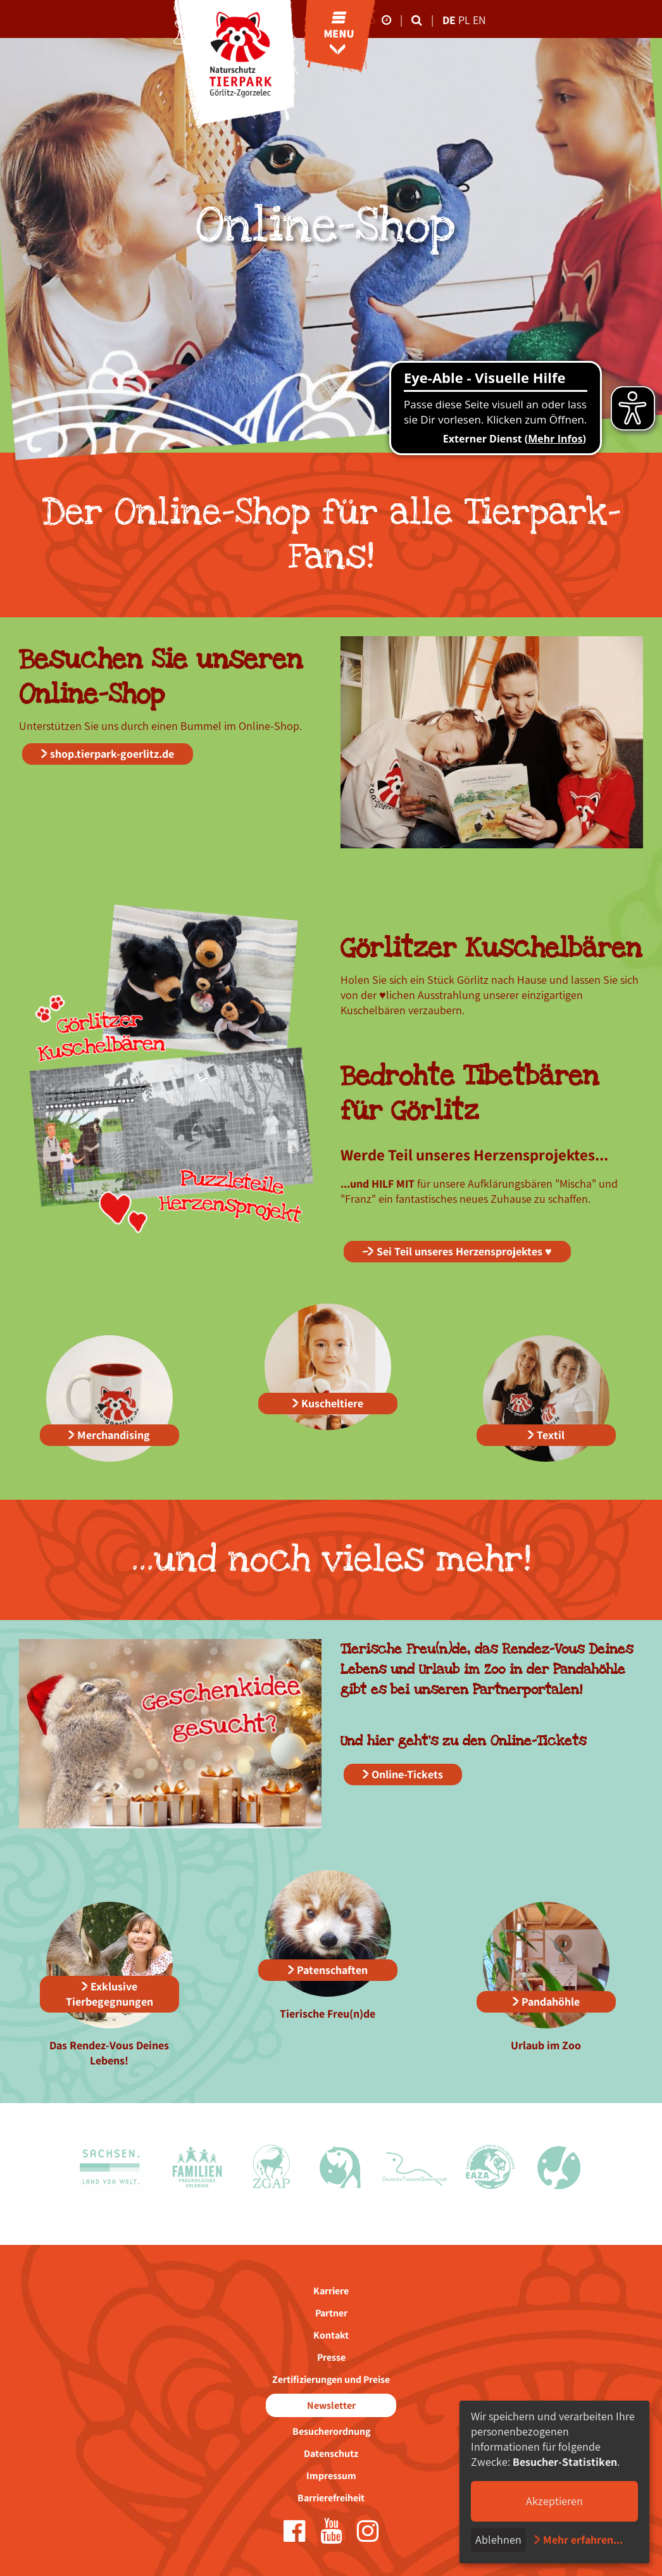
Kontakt (331, 2335)
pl (465, 20)
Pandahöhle (550, 2001)
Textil (551, 1435)
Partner (331, 2313)
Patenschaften (332, 1970)
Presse (331, 2357)
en (479, 20)
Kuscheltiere (332, 1403)
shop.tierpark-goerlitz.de (112, 753)
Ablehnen (498, 2539)
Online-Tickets (407, 1774)
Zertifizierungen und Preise (331, 2379)
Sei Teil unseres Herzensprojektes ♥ (464, 1251)
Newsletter (331, 2405)
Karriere (331, 2290)
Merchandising (113, 1435)
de (449, 20)
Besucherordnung (331, 2431)
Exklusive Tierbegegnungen (109, 1994)
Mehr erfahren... (583, 2539)
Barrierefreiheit (331, 2497)
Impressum (331, 2475)
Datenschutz (331, 2453)
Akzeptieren (554, 2501)
